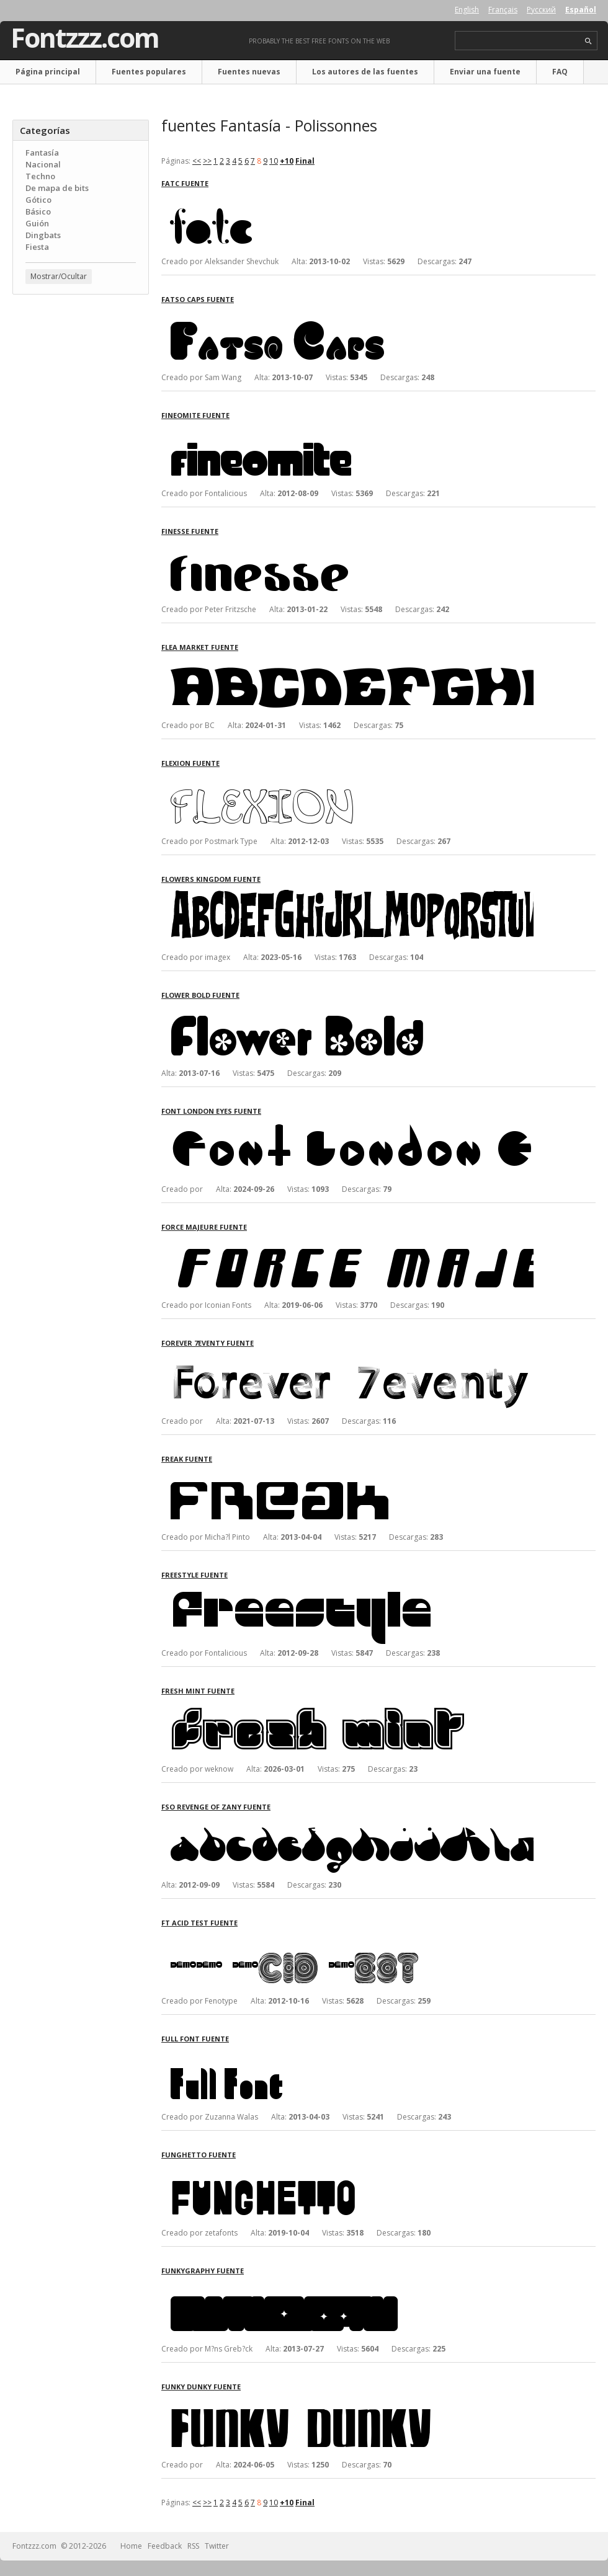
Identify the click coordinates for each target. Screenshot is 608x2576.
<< (196, 161)
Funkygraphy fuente (202, 2270)
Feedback (165, 2546)
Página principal (48, 71)
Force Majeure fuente (204, 1227)
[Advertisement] (80, 379)
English (467, 9)
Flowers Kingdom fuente (211, 879)
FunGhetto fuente (198, 2154)
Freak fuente (186, 1458)
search (588, 41)
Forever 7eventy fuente (207, 1343)
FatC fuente (184, 183)
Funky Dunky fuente (201, 2386)
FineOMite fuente (195, 415)
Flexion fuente (190, 763)
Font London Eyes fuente (211, 1111)
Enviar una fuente (485, 71)
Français (502, 9)
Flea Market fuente (199, 647)
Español (580, 9)
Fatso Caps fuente (197, 299)
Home (131, 2546)
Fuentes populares (149, 71)
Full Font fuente (195, 2038)
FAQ (560, 71)
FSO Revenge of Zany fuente (215, 1806)
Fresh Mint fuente (198, 1690)
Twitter (217, 2546)
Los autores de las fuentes (365, 71)
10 (273, 161)
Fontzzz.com (85, 38)
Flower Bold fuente (200, 995)
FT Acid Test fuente (199, 1922)
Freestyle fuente (194, 1574)
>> (207, 161)
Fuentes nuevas (249, 71)
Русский (541, 9)
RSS (193, 2546)
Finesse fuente (189, 531)
